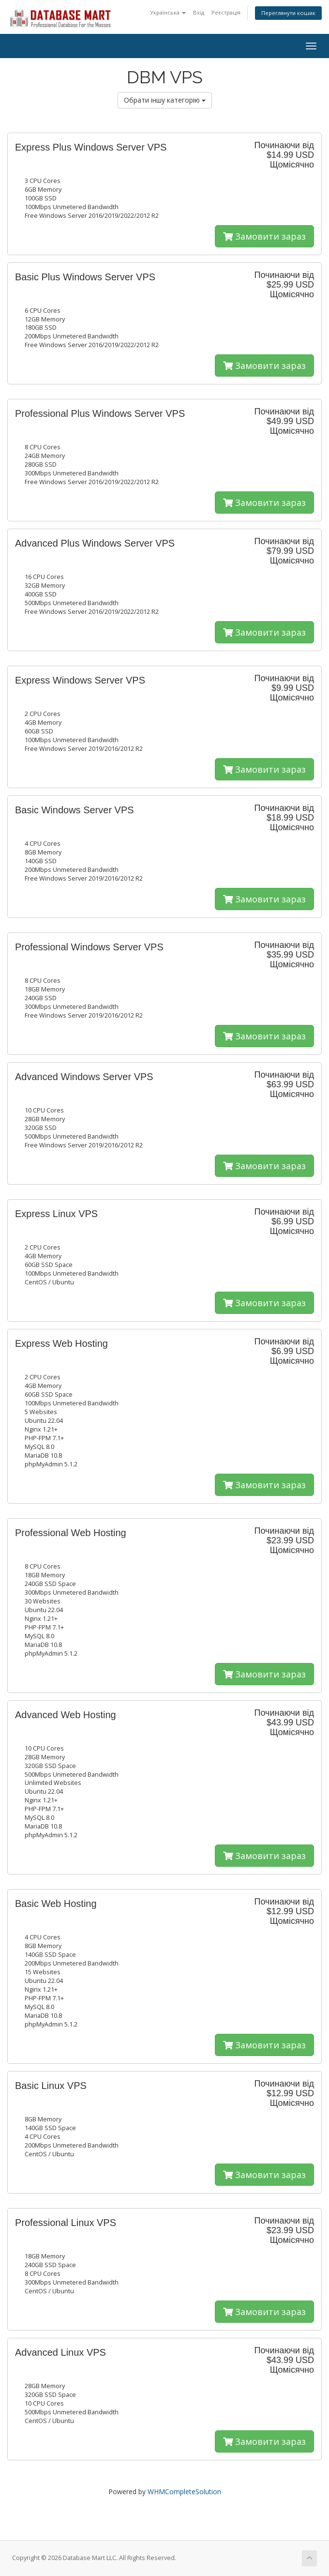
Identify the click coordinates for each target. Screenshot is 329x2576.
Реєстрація (225, 12)
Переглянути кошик (288, 12)
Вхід (198, 12)
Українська (168, 12)
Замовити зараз (264, 236)
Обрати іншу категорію (165, 100)
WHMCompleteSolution (184, 2491)
